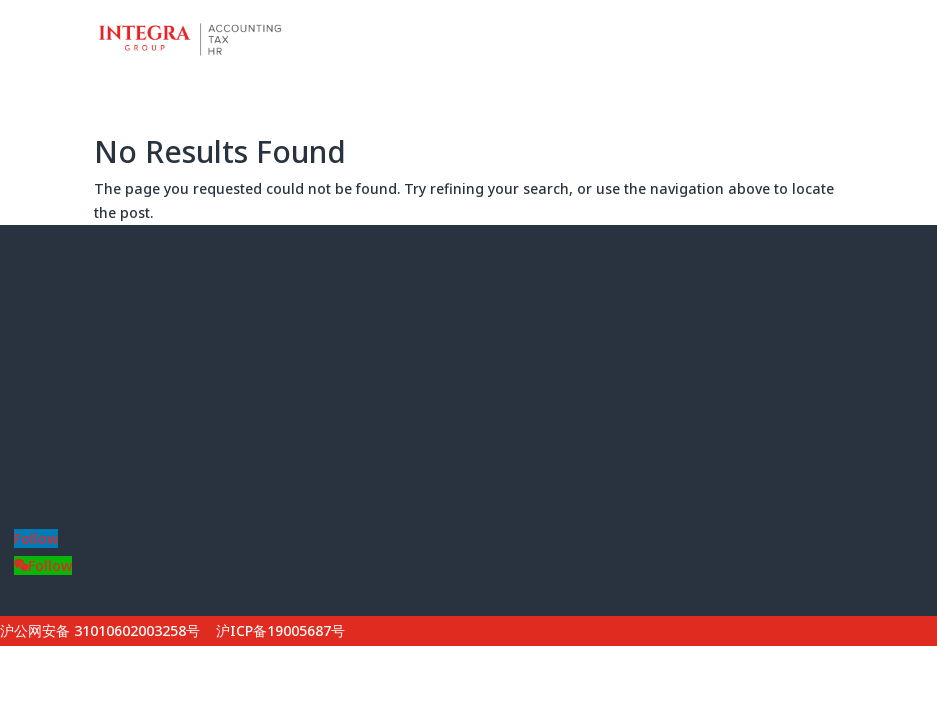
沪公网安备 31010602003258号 (100, 630)
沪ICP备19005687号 (280, 630)
